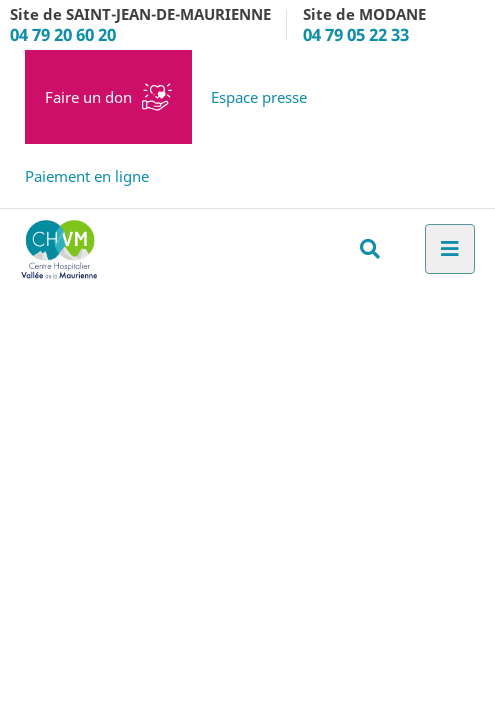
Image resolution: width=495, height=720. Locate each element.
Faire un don (88, 97)
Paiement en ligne (87, 176)
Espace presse (259, 97)
